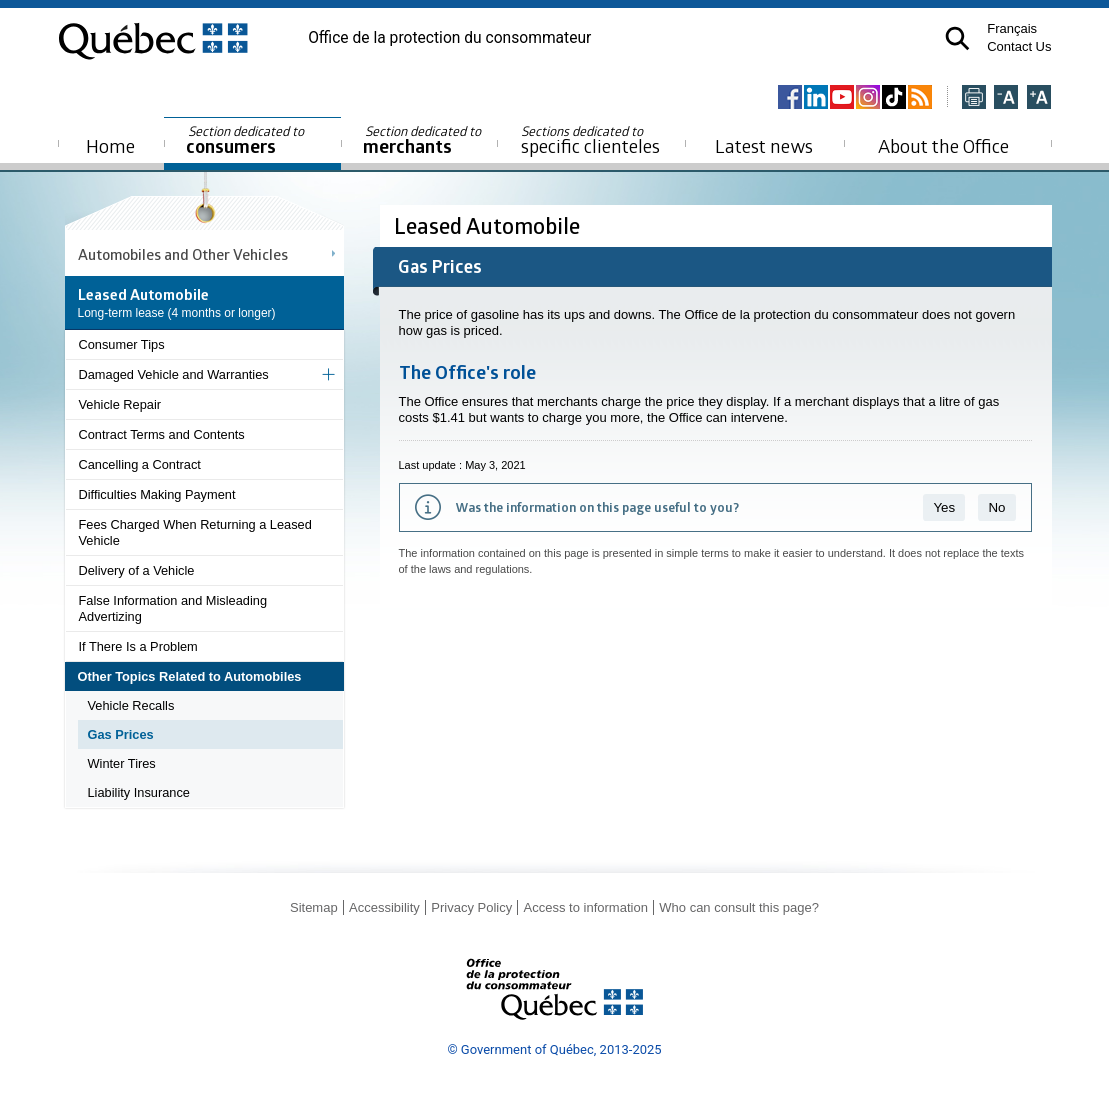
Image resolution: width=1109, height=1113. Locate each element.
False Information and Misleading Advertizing (173, 608)
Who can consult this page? (739, 907)
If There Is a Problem (138, 646)
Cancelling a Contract (140, 464)
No (996, 507)
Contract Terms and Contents (162, 434)
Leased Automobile (489, 225)
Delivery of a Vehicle (137, 570)
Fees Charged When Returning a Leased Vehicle (195, 532)
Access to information (586, 907)
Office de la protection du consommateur (449, 38)
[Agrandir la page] (1039, 98)
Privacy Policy (471, 907)
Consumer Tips (122, 344)
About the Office (943, 145)
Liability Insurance (139, 792)
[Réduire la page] (1006, 98)
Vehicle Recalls (131, 705)
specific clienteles (591, 140)
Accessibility (384, 907)
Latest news (764, 145)
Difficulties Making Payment (157, 494)
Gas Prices (121, 734)
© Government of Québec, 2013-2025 (554, 1049)
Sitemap (314, 907)
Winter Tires (122, 763)
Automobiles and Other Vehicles (183, 254)
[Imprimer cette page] (974, 98)
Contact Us (1019, 46)
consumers (246, 140)
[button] (957, 38)
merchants (423, 140)
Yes (944, 507)
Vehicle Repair (120, 404)
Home (110, 145)
